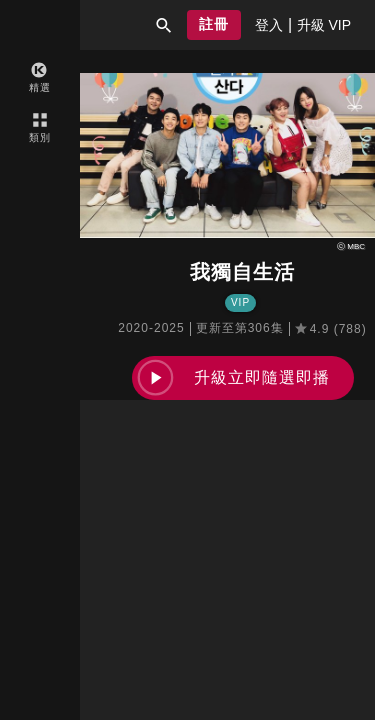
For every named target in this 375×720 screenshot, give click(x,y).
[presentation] (269, 25)
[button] (164, 25)
